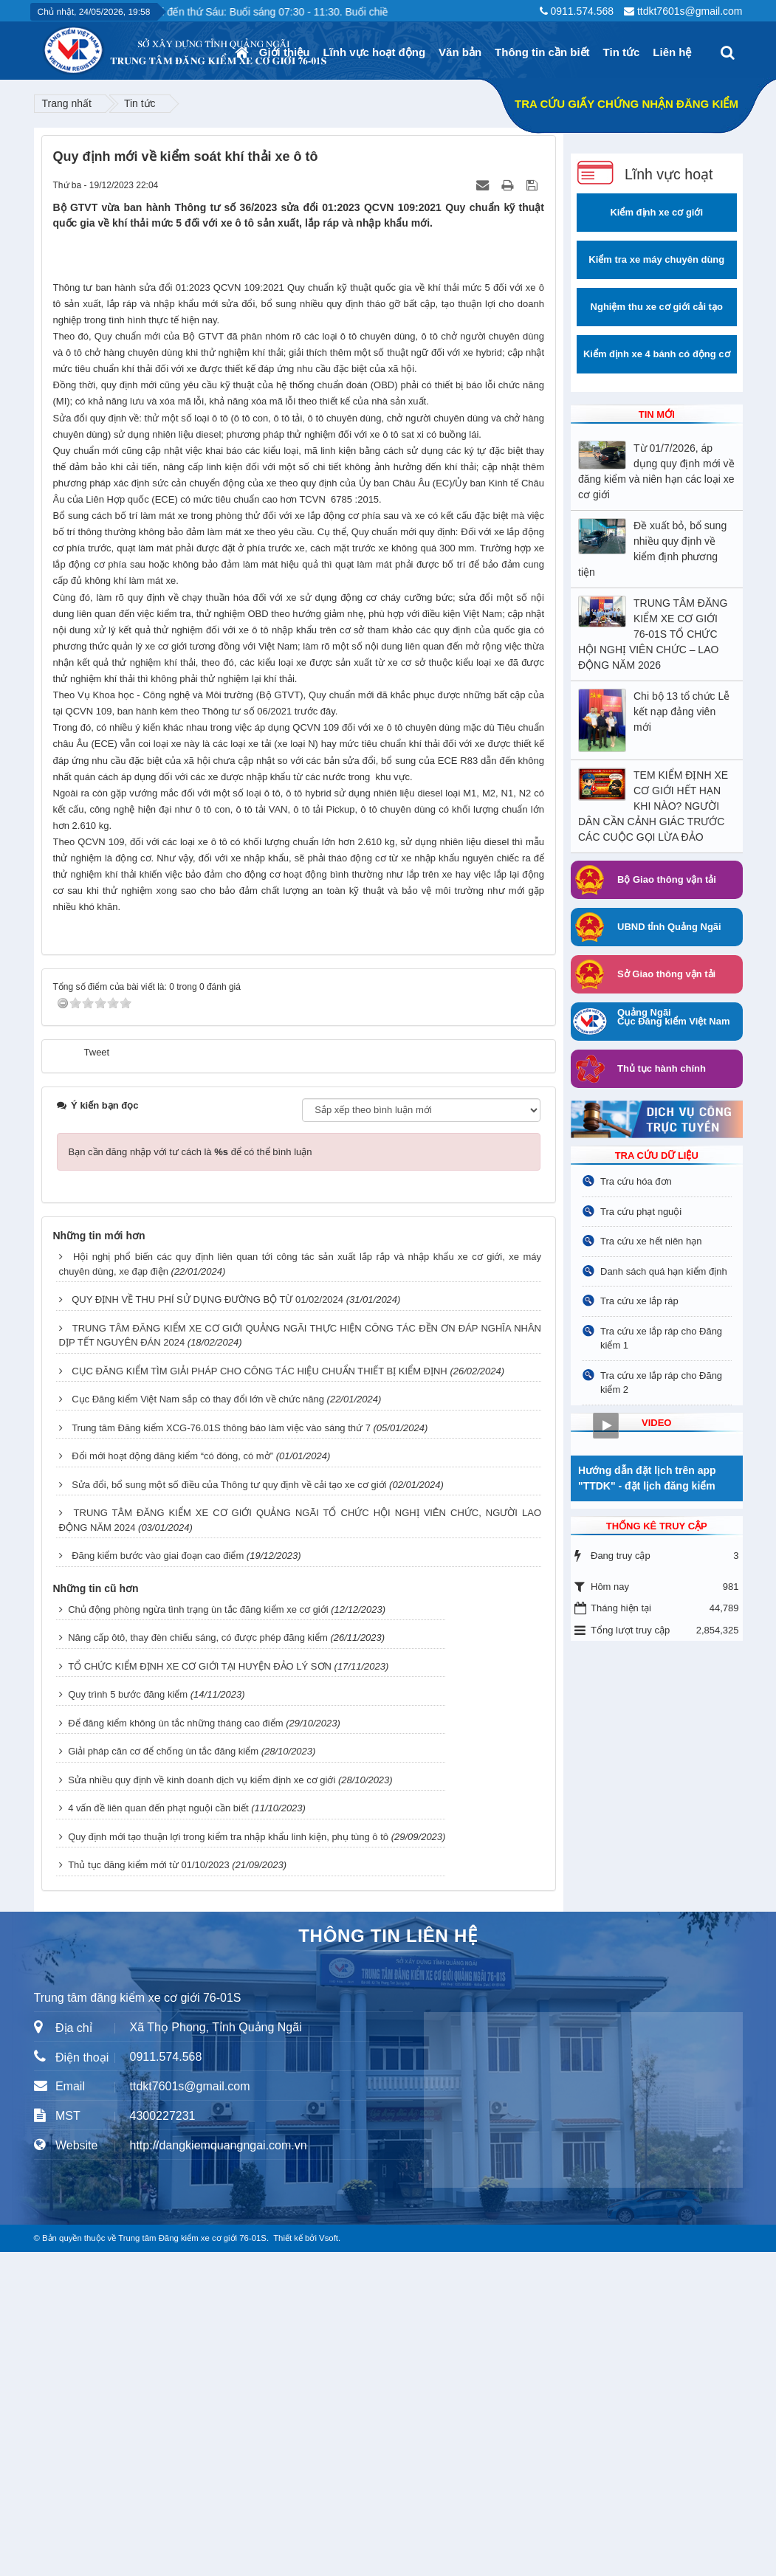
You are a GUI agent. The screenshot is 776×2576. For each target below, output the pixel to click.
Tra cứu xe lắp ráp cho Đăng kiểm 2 (661, 1383)
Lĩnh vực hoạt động (374, 52)
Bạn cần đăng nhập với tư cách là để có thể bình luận (190, 1475)
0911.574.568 (582, 11)
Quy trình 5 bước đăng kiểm (128, 2019)
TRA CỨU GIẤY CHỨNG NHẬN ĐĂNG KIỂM (626, 103)
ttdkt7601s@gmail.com (690, 11)
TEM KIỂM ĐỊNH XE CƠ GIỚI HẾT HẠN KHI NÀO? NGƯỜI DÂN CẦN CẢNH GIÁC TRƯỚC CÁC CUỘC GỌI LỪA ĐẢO (653, 806)
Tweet (97, 1376)
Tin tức (621, 52)
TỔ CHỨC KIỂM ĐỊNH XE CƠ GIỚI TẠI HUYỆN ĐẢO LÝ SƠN (200, 1990)
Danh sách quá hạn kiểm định (663, 1271)
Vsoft (328, 2562)
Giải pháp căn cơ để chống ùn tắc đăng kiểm (163, 2075)
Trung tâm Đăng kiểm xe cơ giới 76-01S (192, 2562)
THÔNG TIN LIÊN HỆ (388, 2260)
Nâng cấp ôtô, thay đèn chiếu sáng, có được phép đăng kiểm (198, 1962)
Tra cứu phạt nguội (640, 1211)
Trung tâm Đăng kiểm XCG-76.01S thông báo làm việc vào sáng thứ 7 (221, 1751)
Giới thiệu (284, 52)
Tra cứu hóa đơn (636, 1181)
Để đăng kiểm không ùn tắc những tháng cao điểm (175, 2047)
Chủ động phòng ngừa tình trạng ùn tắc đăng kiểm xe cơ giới (198, 1933)
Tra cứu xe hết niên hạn (650, 1241)
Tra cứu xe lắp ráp (639, 1300)
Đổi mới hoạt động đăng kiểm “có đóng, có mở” (172, 1780)
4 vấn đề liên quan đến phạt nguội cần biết (158, 2132)
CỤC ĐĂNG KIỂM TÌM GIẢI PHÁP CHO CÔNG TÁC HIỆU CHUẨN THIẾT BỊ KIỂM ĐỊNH (259, 1695)
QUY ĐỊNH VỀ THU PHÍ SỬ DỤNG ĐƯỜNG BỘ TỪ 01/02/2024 (207, 1624)
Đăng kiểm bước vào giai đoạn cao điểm (158, 1880)
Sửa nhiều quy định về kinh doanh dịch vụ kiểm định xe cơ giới (201, 2104)
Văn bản (460, 52)
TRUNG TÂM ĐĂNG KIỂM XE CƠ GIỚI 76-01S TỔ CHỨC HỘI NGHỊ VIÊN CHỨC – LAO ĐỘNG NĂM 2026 (652, 634)
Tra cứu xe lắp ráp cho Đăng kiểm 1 (661, 1338)
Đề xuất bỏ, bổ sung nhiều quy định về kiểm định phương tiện (652, 549)
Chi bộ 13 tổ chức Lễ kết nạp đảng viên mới (681, 711)
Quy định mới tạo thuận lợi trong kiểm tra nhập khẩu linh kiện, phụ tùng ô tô (228, 2160)
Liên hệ (672, 52)
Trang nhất (67, 103)
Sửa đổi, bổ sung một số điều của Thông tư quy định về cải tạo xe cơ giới (229, 1808)
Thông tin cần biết (542, 52)
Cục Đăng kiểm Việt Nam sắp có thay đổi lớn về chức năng (198, 1723)
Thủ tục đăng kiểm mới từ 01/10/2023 (148, 2189)
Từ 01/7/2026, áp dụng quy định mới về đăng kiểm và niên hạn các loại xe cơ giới (656, 471)
